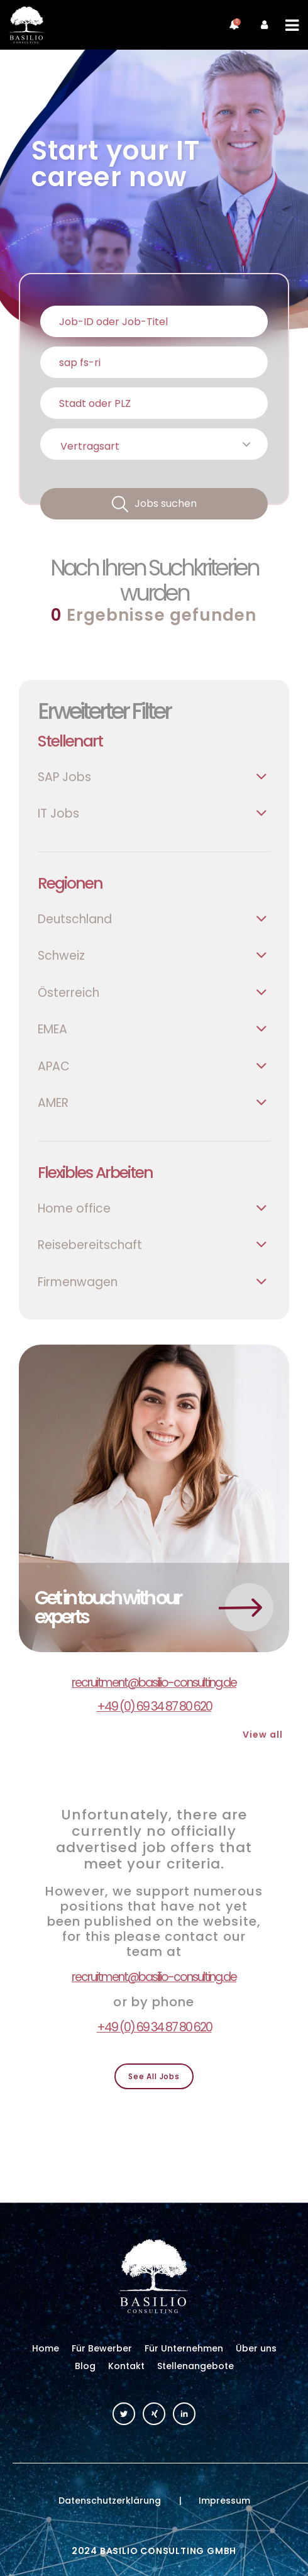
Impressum (224, 2500)
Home (45, 2348)
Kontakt (126, 2366)
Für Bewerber (102, 2348)
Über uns (256, 2348)
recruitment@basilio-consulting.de (154, 1682)
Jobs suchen (166, 503)
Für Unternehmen (184, 2348)
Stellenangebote (195, 2366)
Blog (85, 2366)
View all (263, 1734)
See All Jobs (154, 2076)
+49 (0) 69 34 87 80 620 (154, 1706)
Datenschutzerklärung (109, 2500)
